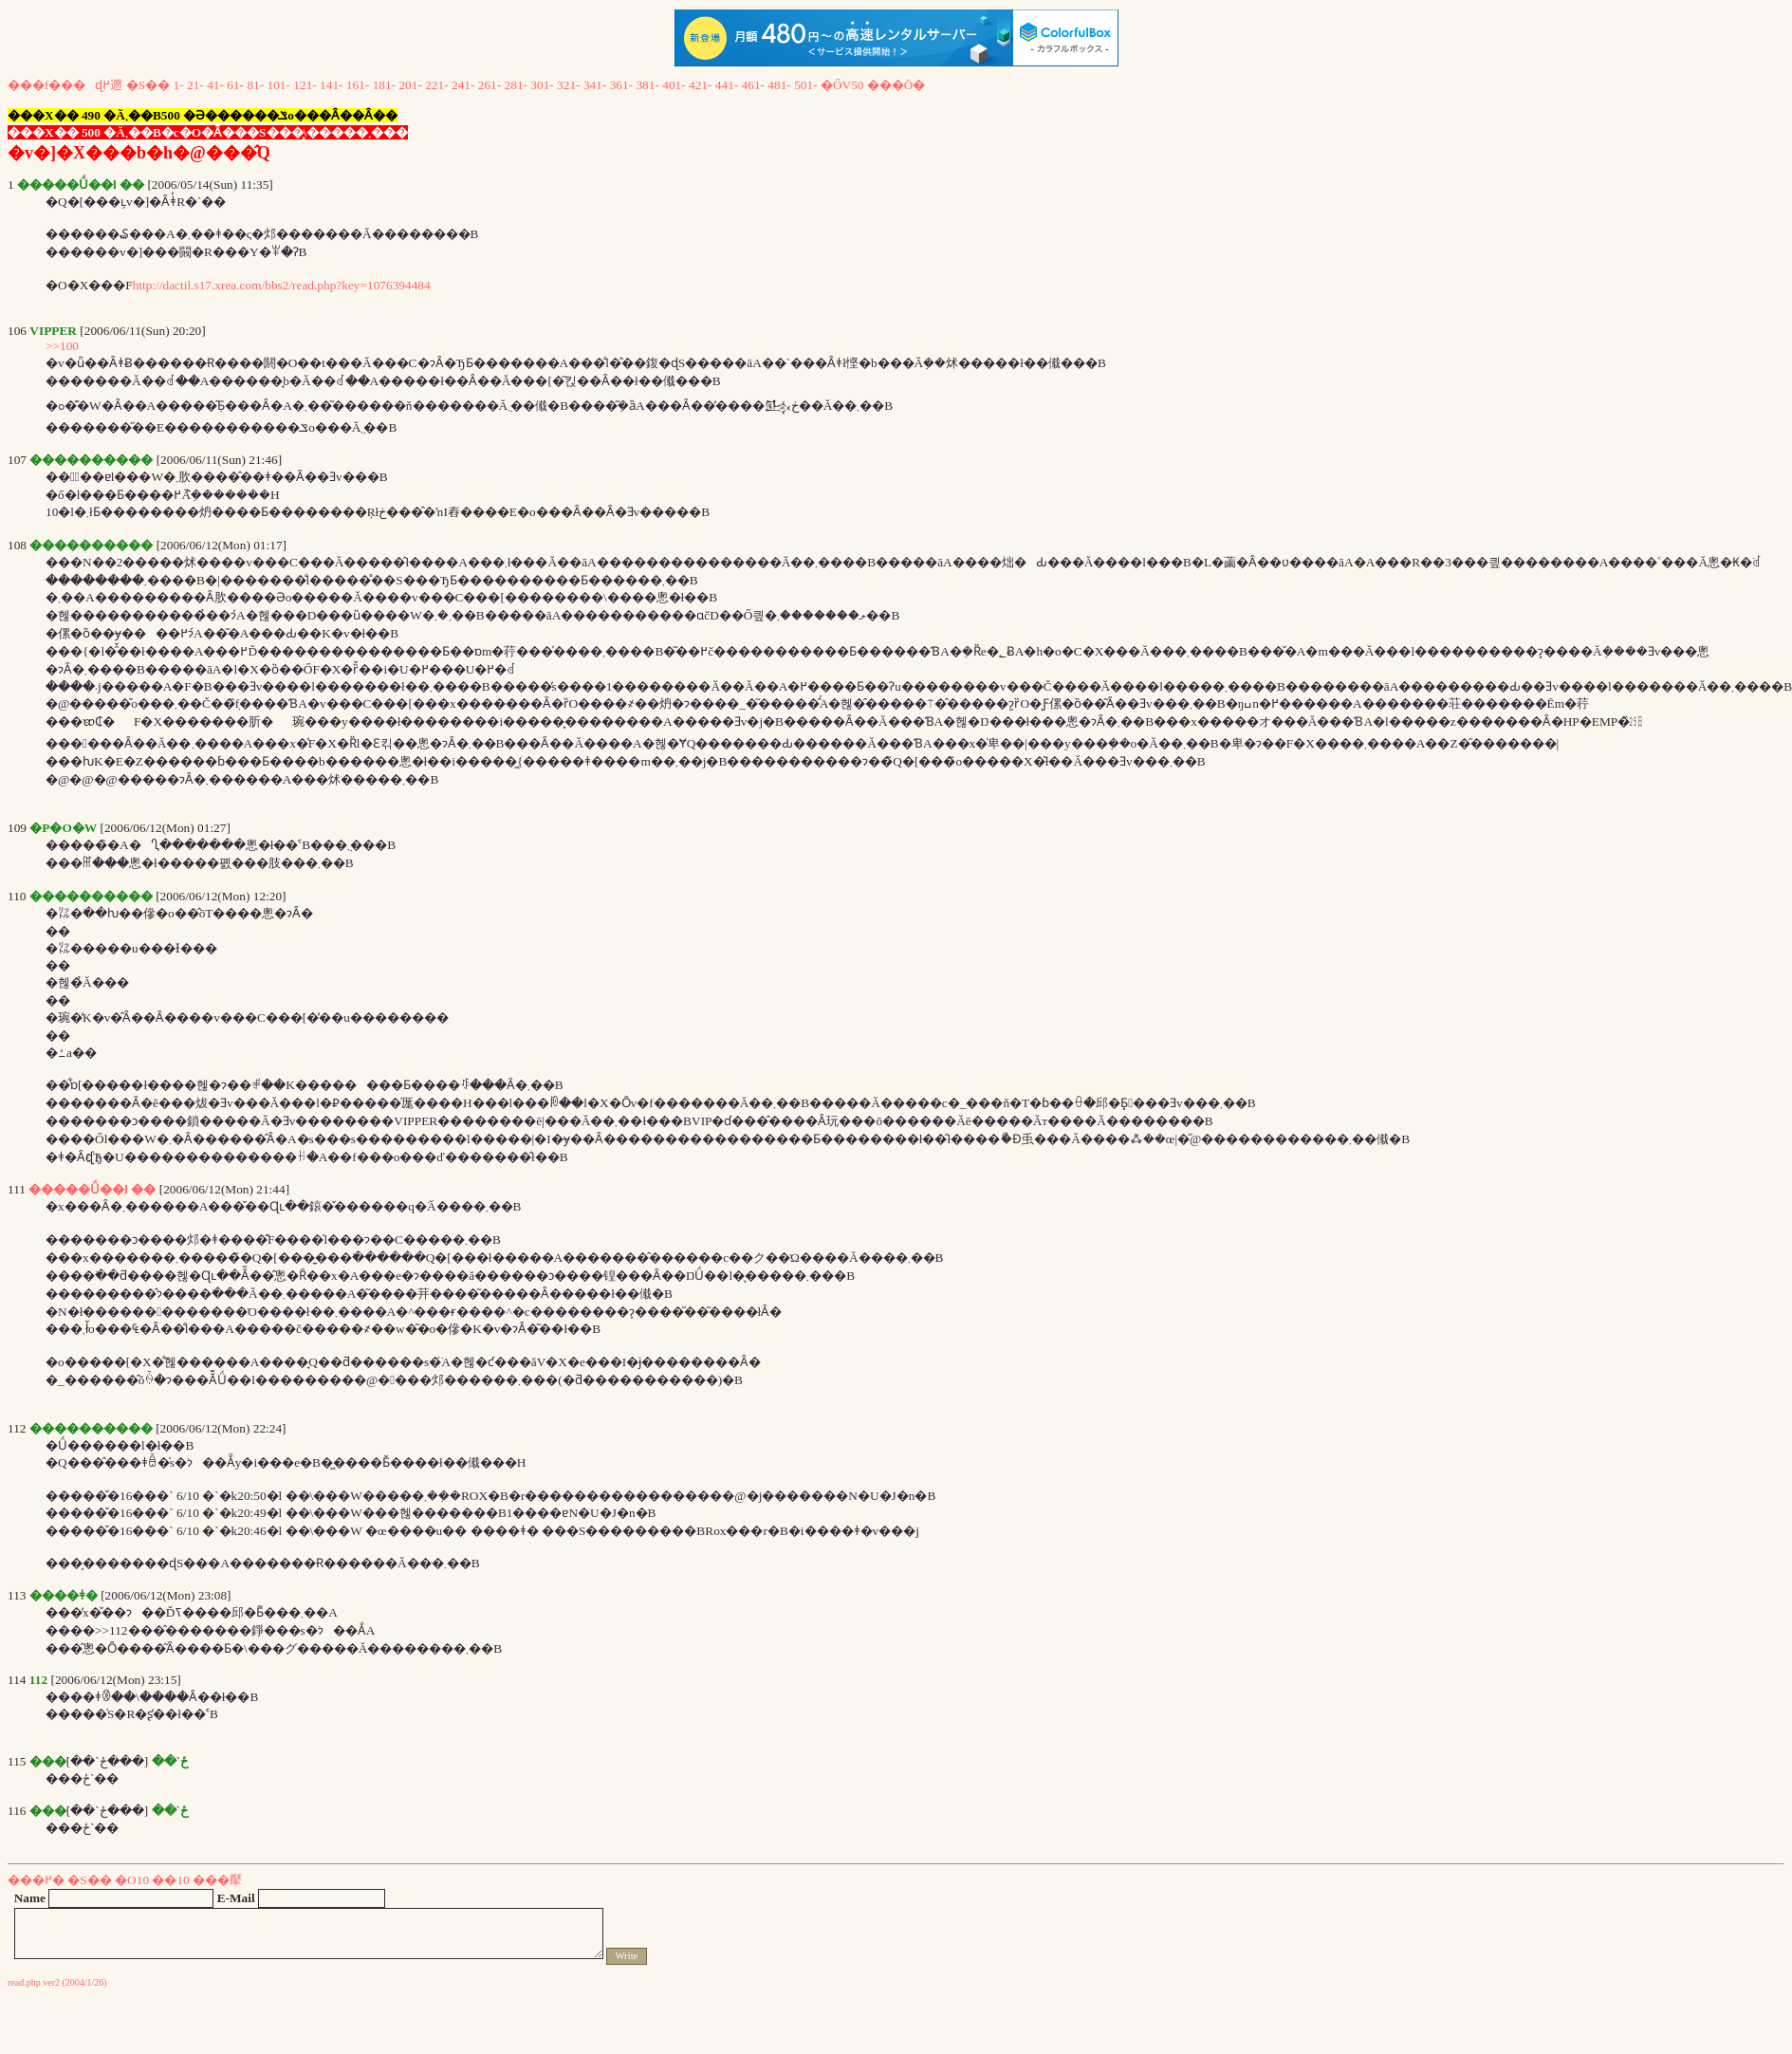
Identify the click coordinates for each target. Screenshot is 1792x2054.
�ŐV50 (842, 85)
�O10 (132, 1880)
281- (516, 85)
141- (331, 85)
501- (805, 85)
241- (463, 85)
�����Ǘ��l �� (92, 1189)
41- (215, 85)
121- (304, 85)
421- (700, 85)
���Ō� (896, 85)
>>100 (62, 346)
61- (235, 85)
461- (753, 85)
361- (621, 85)
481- (778, 85)
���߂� (36, 1880)
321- (568, 85)
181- (384, 85)
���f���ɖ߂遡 (65, 85)
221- (436, 85)
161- (357, 85)
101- (279, 85)
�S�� (148, 85)
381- (647, 85)
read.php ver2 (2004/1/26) (57, 1982)
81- (255, 85)
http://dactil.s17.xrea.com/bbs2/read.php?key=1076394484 (282, 285)
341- (594, 85)
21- (195, 85)
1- (179, 85)
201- (409, 85)
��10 (170, 1880)
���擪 (217, 1880)
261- (489, 85)
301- (541, 85)
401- (673, 85)
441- (726, 85)
